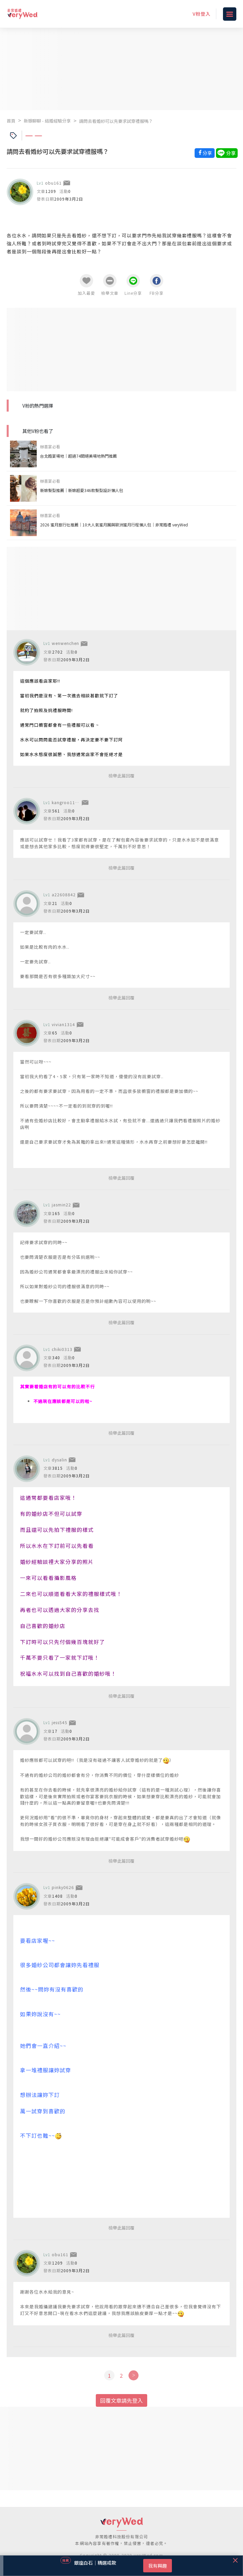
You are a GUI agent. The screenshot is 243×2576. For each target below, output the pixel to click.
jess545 (59, 1722)
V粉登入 (202, 13)
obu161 (53, 183)
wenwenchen (65, 643)
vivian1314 (63, 1024)
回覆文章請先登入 (121, 2400)
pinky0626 (63, 1887)
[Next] (133, 2375)
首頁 (11, 121)
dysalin (59, 1459)
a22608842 (64, 894)
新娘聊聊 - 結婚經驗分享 (47, 121)
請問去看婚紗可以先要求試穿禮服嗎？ (116, 121)
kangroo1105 (66, 802)
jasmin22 (61, 1204)
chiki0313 (62, 1349)
